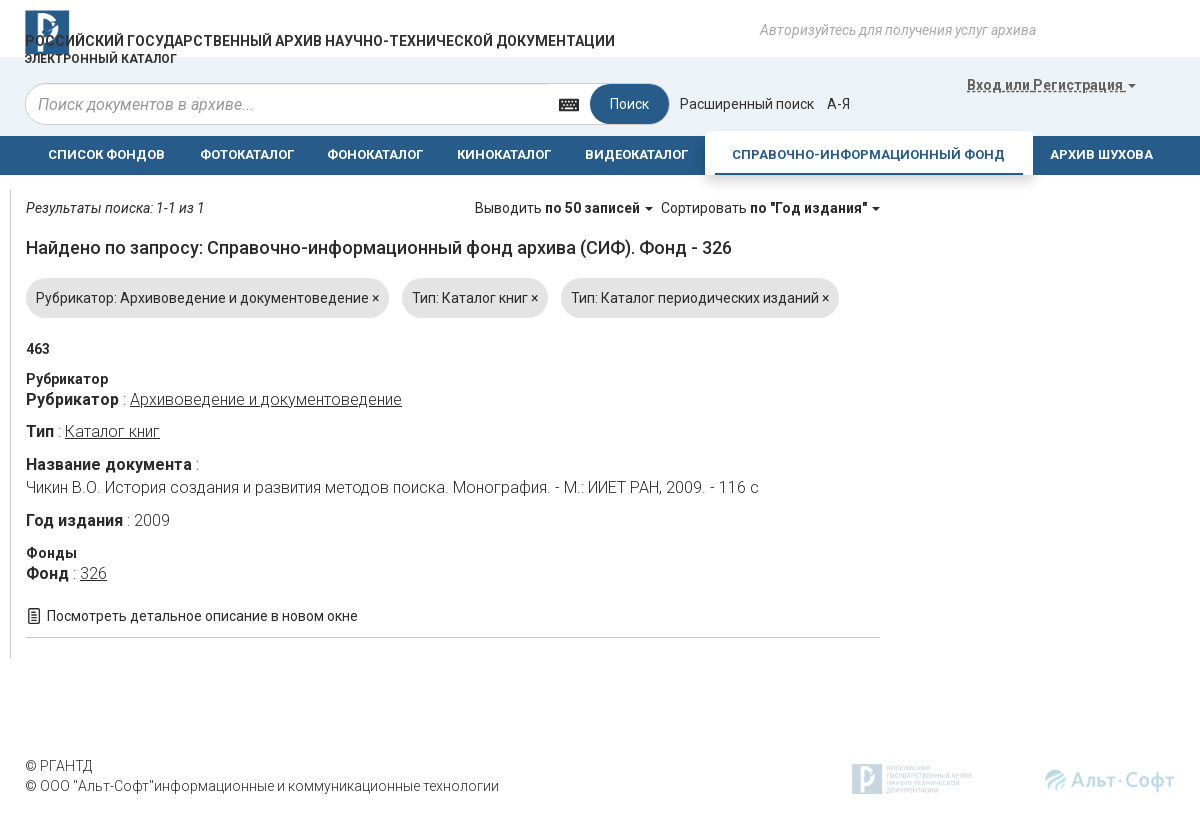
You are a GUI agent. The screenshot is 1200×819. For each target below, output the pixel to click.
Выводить (565, 208)
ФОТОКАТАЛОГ (247, 154)
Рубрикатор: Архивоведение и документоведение (207, 298)
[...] (287, 104)
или (1051, 85)
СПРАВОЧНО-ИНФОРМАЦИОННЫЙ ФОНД (868, 154)
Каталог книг (112, 431)
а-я (838, 104)
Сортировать (770, 208)
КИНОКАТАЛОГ (504, 154)
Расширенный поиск (747, 104)
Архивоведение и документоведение (266, 399)
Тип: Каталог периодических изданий (700, 298)
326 (93, 573)
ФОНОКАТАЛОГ (375, 154)
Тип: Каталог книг (475, 298)
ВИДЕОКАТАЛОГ (636, 154)
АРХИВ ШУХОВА (1101, 154)
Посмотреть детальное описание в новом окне (202, 616)
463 (38, 349)
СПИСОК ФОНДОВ (106, 154)
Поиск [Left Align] (629, 104)
